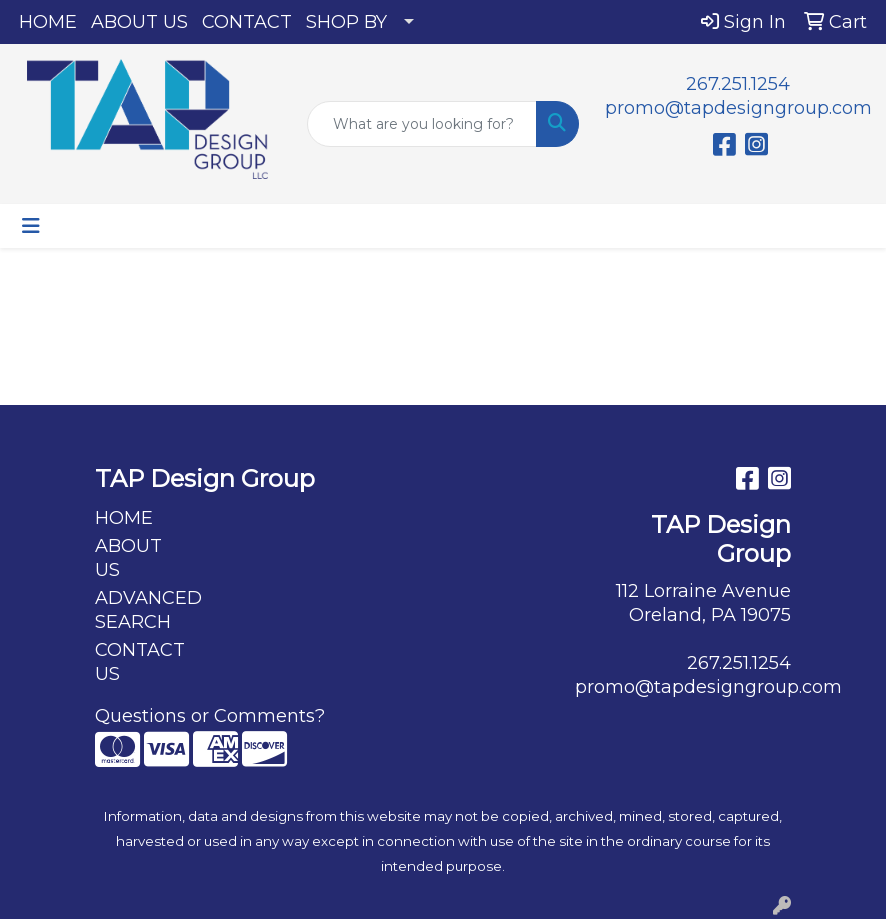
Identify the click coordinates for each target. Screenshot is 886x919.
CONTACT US (140, 662)
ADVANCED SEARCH (143, 610)
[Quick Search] (421, 124)
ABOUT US (139, 22)
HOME (48, 22)
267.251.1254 (738, 84)
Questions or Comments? (210, 716)
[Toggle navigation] (31, 226)
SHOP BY (346, 22)
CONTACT (247, 22)
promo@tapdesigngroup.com (738, 108)
